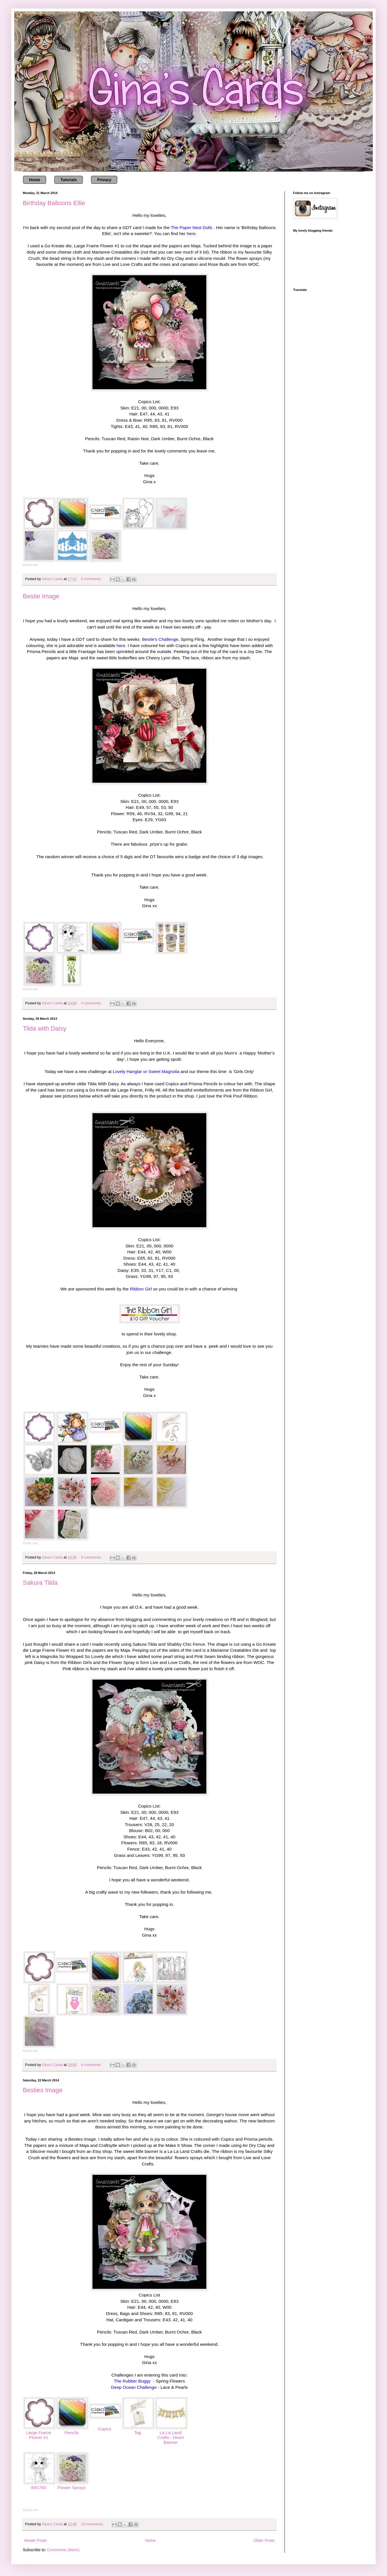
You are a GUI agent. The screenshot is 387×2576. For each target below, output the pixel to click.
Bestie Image (41, 596)
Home (34, 180)
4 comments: (92, 1003)
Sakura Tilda (40, 1582)
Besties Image (42, 2090)
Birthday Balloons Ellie (54, 203)
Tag (137, 2432)
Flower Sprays (71, 2487)
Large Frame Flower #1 (38, 2435)
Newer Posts (35, 2540)
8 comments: (92, 1557)
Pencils (72, 2432)
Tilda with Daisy (44, 1028)
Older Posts (264, 2540)
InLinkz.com (30, 564)
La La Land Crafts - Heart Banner (170, 2437)
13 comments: (93, 2524)
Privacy (104, 180)
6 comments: (92, 579)
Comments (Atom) (63, 2550)
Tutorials (68, 180)
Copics (104, 2428)
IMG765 (38, 2487)
